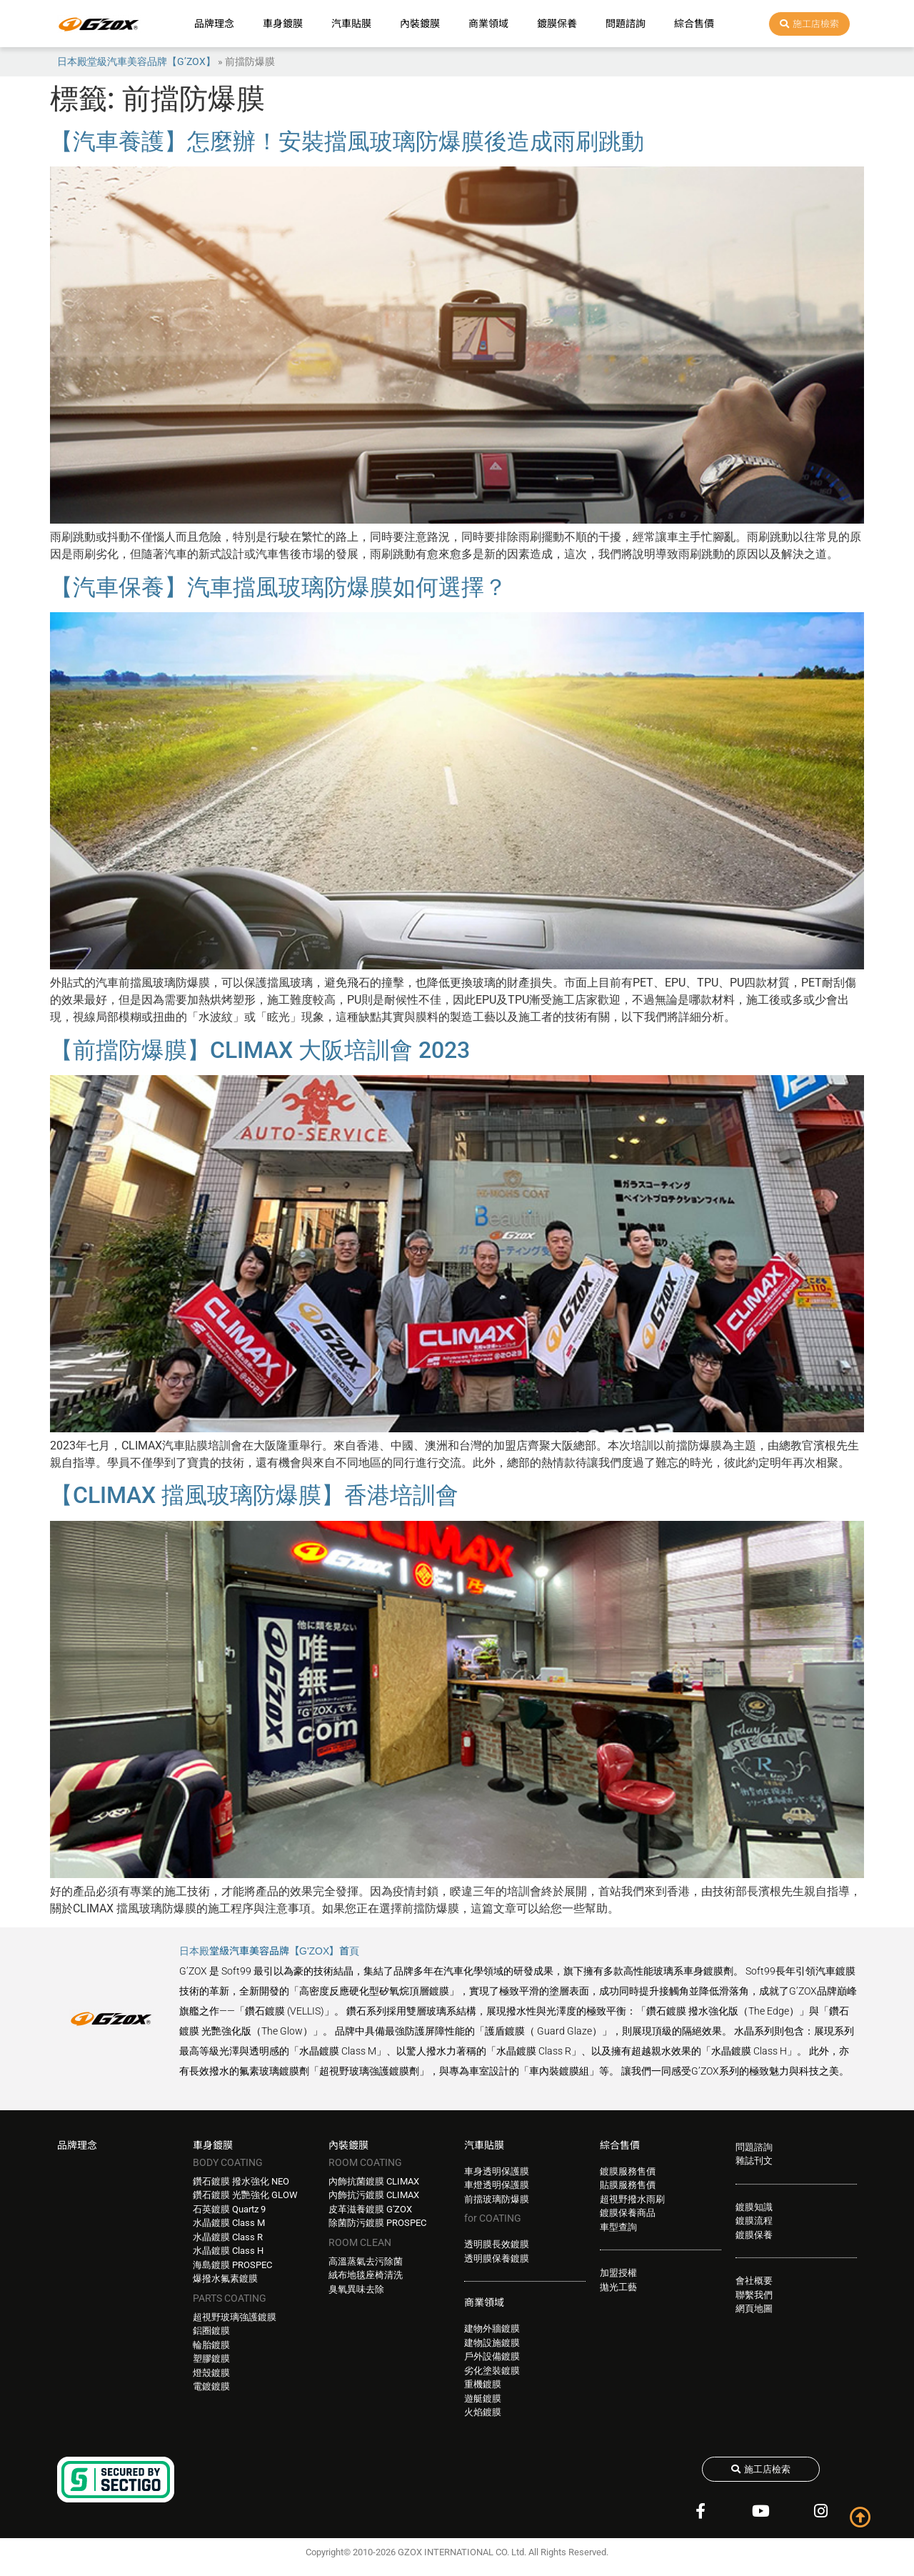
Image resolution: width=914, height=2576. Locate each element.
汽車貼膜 (351, 23)
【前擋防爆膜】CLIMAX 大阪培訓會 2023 (260, 1050)
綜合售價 (694, 23)
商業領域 (488, 23)
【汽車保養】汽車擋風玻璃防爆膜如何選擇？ (278, 587)
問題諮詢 (626, 23)
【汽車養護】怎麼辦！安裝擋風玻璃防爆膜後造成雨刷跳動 (347, 141)
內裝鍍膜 (420, 23)
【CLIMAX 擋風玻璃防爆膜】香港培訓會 (254, 1495)
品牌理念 (214, 23)
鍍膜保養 (557, 23)
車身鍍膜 (283, 23)
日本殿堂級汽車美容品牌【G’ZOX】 (136, 61)
